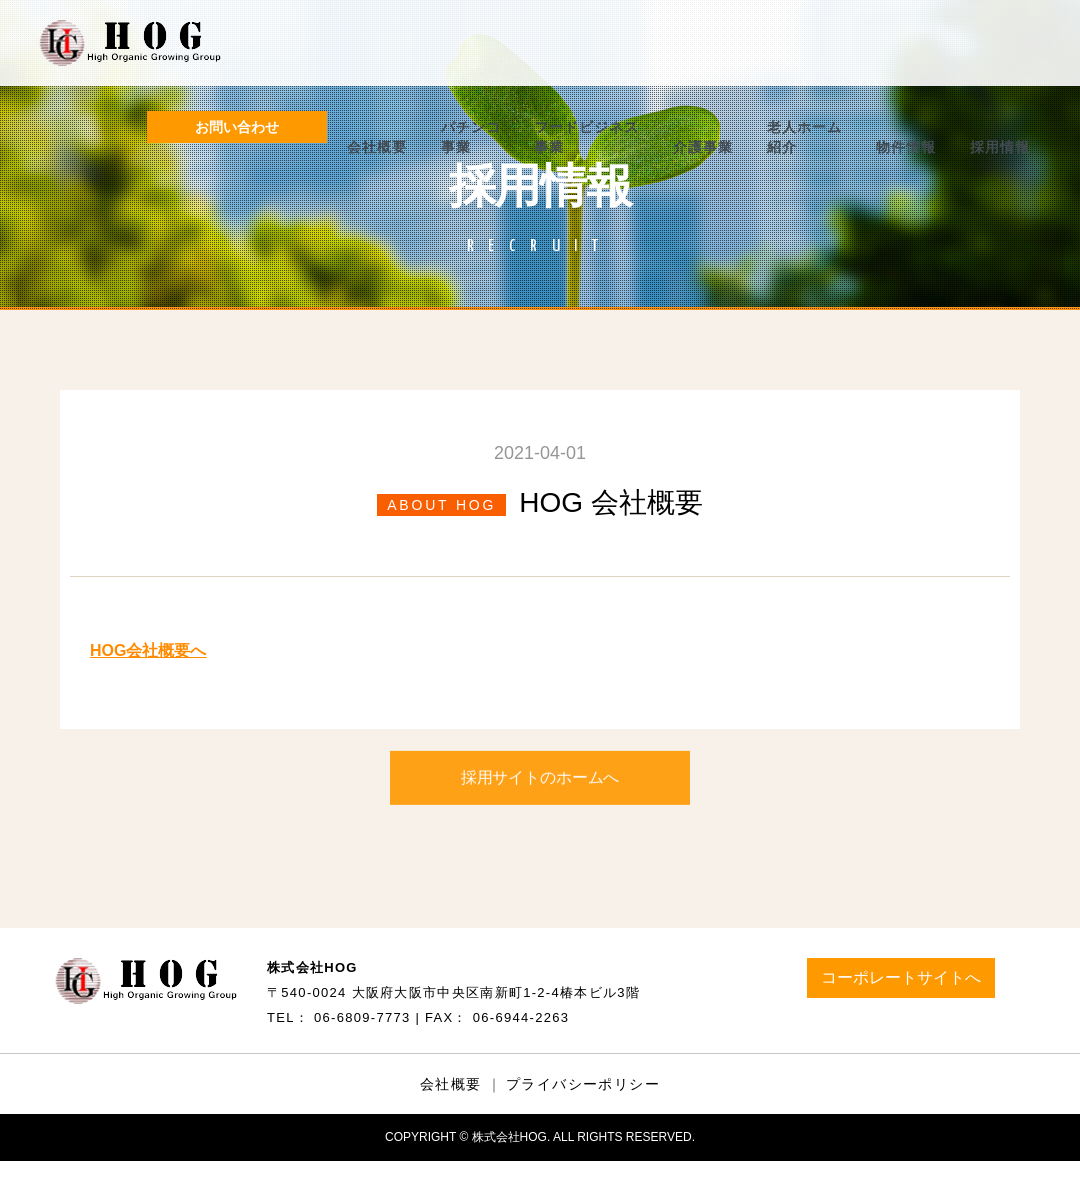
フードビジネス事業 (586, 137)
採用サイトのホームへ (540, 784)
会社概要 (377, 147)
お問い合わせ (237, 127)
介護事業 (703, 147)
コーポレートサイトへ (901, 977)
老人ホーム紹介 (804, 137)
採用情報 (1000, 147)
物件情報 (906, 147)
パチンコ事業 (471, 137)
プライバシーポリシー (583, 1084)
